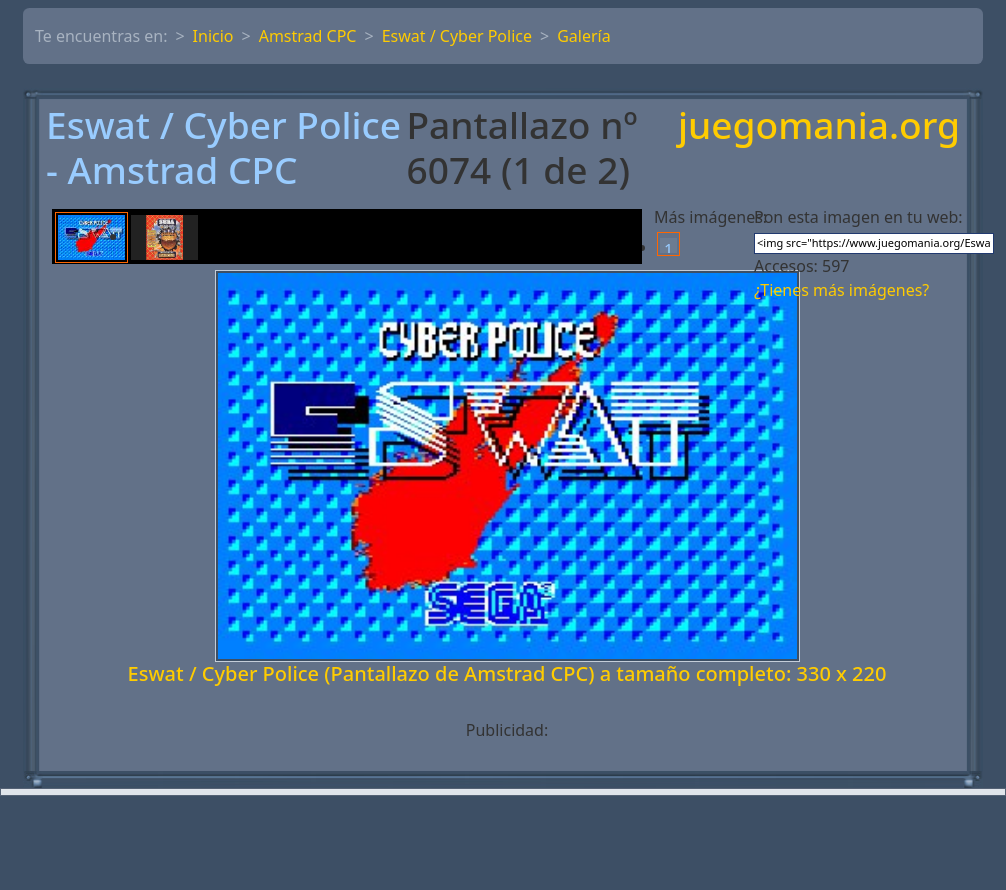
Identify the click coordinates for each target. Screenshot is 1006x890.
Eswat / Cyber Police (457, 36)
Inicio (213, 36)
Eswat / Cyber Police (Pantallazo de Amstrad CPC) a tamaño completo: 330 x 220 (507, 673)
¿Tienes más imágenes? (841, 290)
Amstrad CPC (308, 36)
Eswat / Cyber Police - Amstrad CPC (223, 147)
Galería (584, 36)
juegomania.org (819, 126)
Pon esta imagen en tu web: (858, 217)
